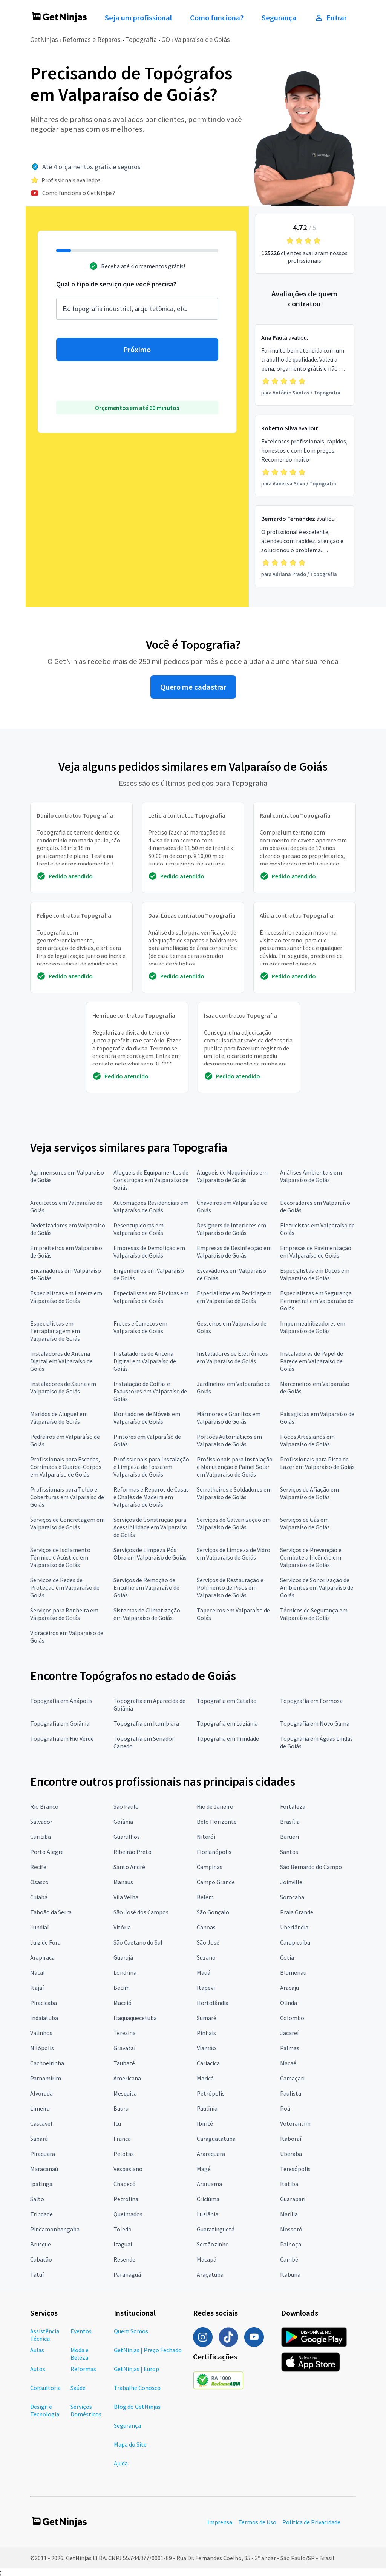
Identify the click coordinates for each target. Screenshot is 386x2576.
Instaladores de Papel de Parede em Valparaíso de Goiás (311, 1361)
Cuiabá (38, 1897)
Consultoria (45, 2387)
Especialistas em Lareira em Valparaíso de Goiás (66, 1296)
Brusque (40, 2244)
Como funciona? (217, 18)
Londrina (124, 1972)
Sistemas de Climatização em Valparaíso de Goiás (146, 1613)
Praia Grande (296, 1912)
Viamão (206, 2048)
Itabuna (290, 2274)
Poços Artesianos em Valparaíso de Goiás (307, 1440)
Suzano (206, 1957)
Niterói (206, 1836)
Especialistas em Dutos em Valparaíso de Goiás (314, 1274)
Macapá (206, 2259)
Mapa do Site (130, 2444)
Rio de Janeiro (215, 1806)
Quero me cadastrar (193, 687)
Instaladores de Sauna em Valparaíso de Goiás (63, 1387)
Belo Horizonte (217, 1821)
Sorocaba (292, 1897)
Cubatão (41, 2259)
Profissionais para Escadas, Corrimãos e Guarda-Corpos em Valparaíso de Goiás (65, 1466)
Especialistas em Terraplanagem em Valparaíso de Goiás (55, 1331)
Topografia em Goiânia (59, 1723)
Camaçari (292, 2078)
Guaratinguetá (215, 2229)
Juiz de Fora (45, 1942)
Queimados (127, 2214)
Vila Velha (125, 1897)
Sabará (39, 2138)
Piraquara (42, 2153)
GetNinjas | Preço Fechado (148, 2350)
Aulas (37, 2350)
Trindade (41, 2214)
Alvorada (41, 2093)
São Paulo (126, 1806)
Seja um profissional (138, 18)
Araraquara (211, 2153)
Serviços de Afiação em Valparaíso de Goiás (309, 1493)
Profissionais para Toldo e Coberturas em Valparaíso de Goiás (67, 1497)
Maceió (122, 2002)
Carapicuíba (295, 1942)
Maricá (205, 2078)
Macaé (288, 2063)
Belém (205, 1897)
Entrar (330, 18)
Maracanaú (44, 2169)
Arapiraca (42, 1957)
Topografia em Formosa (311, 1701)
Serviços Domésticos (85, 2410)
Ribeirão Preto (132, 1851)
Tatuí (37, 2274)
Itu (117, 2123)
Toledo (122, 2229)
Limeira (40, 2108)
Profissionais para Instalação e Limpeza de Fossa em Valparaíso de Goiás (151, 1466)
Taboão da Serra (51, 1912)
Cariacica (208, 2063)
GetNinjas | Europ (136, 2369)
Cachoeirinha (47, 2063)
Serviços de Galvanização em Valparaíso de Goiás (234, 1523)
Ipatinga (41, 2184)
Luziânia (207, 2214)
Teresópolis (295, 2169)
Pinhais (206, 2033)
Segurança (279, 18)
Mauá (203, 1972)
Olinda (288, 2002)
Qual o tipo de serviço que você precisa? (116, 284)
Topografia (141, 39)
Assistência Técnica (44, 2334)
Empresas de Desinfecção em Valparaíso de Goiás (234, 1251)
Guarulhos (126, 1836)
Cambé (289, 2259)
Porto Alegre (47, 1851)
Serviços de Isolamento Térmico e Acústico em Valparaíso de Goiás (60, 1557)
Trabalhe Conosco (137, 2387)
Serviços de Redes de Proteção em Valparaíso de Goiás (65, 1587)
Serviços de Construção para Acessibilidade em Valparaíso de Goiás (150, 1527)
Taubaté (124, 2063)
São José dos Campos (140, 1912)
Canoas (206, 1927)
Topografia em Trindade (228, 1738)
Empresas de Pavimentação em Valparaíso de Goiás (315, 1251)
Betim (121, 1987)
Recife (38, 1867)
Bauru (121, 2108)
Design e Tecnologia (44, 2410)
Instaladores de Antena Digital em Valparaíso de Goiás (61, 1361)
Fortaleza (292, 1806)
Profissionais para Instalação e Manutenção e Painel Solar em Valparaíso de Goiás (235, 1466)
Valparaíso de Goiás (202, 39)
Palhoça (290, 2244)
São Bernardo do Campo (311, 1867)
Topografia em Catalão (227, 1701)
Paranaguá (127, 2274)
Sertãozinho (213, 2244)
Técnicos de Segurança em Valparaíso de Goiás (314, 1613)
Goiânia (123, 1821)
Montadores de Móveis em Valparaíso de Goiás (146, 1417)
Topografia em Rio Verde (62, 1738)
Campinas (209, 1867)
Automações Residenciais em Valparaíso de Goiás (150, 1206)
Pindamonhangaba (55, 2229)
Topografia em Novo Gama (314, 1723)
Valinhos (41, 2033)
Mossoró (291, 2229)
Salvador (41, 1821)
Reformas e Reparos (92, 39)
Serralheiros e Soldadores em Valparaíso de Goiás (234, 1493)
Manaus (123, 1882)
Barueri (289, 1836)
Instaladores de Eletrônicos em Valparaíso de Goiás (232, 1357)
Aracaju (289, 1987)
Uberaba (291, 2153)
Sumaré (206, 2018)
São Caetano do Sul (137, 1942)
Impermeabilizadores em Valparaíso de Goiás (312, 1327)
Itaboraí (290, 2138)
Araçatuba (210, 2274)
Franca (122, 2138)
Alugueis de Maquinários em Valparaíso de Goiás (232, 1176)
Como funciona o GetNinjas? (78, 193)
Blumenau (293, 1972)
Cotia (287, 1957)
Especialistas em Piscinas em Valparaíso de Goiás (150, 1296)
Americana (127, 2078)
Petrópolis (211, 2093)
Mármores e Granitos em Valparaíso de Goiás (228, 1417)
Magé (204, 2169)
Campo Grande (216, 1882)
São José (208, 1942)
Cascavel (41, 2123)
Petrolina (125, 2199)
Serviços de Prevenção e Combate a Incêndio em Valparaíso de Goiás (311, 1557)
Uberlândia (294, 1927)
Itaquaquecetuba (135, 2018)
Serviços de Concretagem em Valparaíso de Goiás (67, 1523)
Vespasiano (127, 2169)
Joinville (291, 1882)
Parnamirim (45, 2078)
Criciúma (208, 2199)
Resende (124, 2259)
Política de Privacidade (311, 2522)
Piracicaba (43, 2002)
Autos (37, 2369)
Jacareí (289, 2033)
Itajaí (37, 1987)
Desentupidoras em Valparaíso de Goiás (138, 1228)
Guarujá (123, 1957)
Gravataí (124, 2048)
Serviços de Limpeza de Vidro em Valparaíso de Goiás (233, 1553)
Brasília (290, 1821)
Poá (285, 2108)
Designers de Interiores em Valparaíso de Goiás (231, 1228)
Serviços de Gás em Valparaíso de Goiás (305, 1523)
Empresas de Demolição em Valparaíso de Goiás (149, 1251)
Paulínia (207, 2108)
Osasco (39, 1882)
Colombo (292, 2018)
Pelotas (123, 2153)
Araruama (209, 2184)
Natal (37, 1972)
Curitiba (40, 1836)
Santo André (129, 1867)
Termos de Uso (257, 2522)
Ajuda (121, 2463)
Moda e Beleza (79, 2353)
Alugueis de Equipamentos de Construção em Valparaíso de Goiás (150, 1180)
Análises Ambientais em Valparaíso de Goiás (311, 1176)
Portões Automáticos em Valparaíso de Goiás (229, 1440)
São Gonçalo (213, 1912)
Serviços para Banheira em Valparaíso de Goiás (64, 1613)
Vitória (122, 1927)
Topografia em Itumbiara (146, 1723)
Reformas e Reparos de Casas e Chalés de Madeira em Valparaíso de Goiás (151, 1497)
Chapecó (124, 2184)
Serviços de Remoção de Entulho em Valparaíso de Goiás (146, 1587)
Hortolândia (212, 2002)
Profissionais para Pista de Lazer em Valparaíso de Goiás (317, 1462)
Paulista (290, 2093)
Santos (289, 1851)
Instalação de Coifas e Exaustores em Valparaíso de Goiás (150, 1391)
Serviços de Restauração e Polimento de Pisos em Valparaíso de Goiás (230, 1587)
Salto (37, 2199)
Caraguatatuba (216, 2138)
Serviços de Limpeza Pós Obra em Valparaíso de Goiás (150, 1553)
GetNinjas (44, 39)
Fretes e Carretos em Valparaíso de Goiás (140, 1327)
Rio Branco (44, 1806)
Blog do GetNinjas (137, 2406)
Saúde (78, 2387)
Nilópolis (42, 2048)
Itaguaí (122, 2244)
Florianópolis (214, 1851)
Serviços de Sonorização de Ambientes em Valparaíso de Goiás (316, 1587)
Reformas (83, 2369)
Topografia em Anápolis (61, 1701)
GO (165, 39)
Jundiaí (39, 1927)
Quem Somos (131, 2331)
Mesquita (125, 2093)
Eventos (81, 2331)
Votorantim (295, 2123)
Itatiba (289, 2184)
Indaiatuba (44, 2018)
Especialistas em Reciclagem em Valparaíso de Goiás (234, 1296)
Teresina (124, 2033)
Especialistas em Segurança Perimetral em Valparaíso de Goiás (317, 1300)
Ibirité (205, 2123)
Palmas (289, 2048)
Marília (289, 2214)
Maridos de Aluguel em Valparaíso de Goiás (59, 1417)
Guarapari (292, 2199)
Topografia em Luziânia (227, 1723)
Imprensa (219, 2522)
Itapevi (206, 1987)
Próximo (137, 349)
